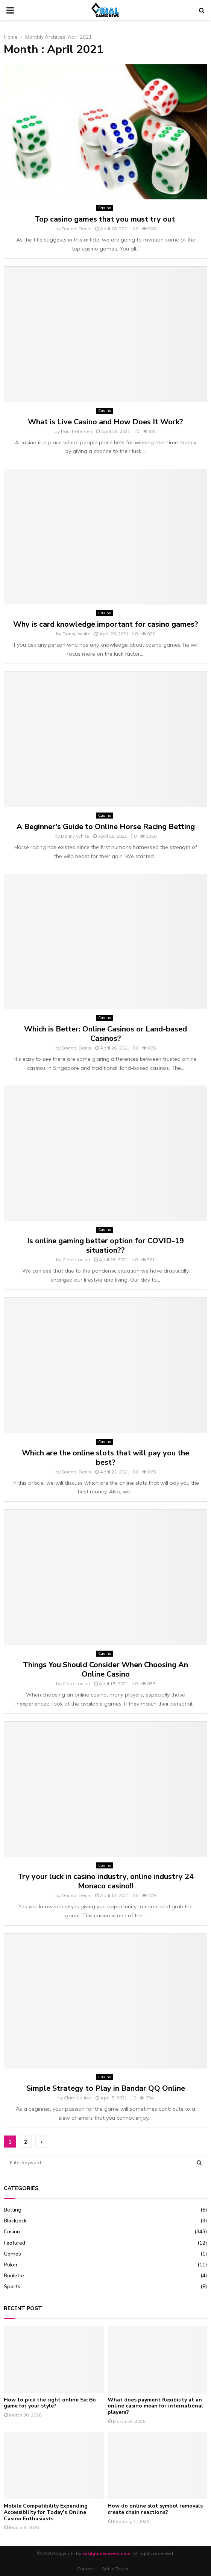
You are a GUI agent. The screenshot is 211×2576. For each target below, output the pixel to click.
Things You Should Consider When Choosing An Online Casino (105, 1669)
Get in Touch (115, 2568)
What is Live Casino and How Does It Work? (105, 422)
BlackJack (15, 2220)
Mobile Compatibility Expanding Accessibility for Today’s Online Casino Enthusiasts (46, 2512)
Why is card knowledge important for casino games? (105, 624)
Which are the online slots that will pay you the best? (105, 1457)
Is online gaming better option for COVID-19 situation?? (105, 1245)
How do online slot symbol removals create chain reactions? (155, 2509)
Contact (85, 2568)
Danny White (76, 633)
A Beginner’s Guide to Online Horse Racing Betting (106, 827)
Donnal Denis (76, 228)
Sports (12, 2286)
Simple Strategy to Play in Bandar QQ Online (105, 2088)
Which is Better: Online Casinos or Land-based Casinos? (105, 1033)
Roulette (14, 2275)
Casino (104, 207)
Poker (11, 2264)
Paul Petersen (76, 431)
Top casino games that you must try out (106, 219)
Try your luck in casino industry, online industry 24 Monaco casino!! (106, 1881)
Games (12, 2253)
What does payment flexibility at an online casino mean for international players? (155, 2406)
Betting (12, 2209)
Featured (14, 2242)
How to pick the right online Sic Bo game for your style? (50, 2403)
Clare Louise (76, 1259)
